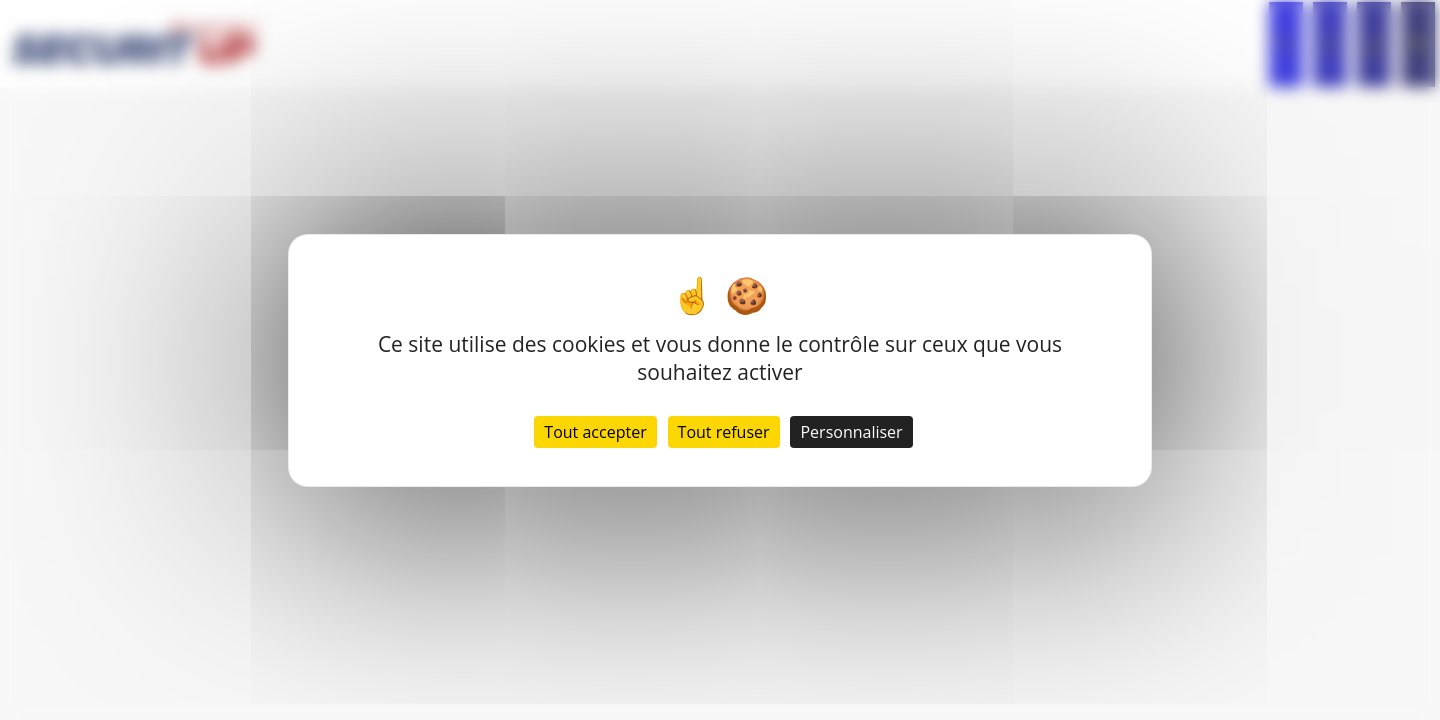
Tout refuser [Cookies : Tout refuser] (724, 432)
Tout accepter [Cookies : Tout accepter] (595, 432)
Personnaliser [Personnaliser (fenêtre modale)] (851, 432)
